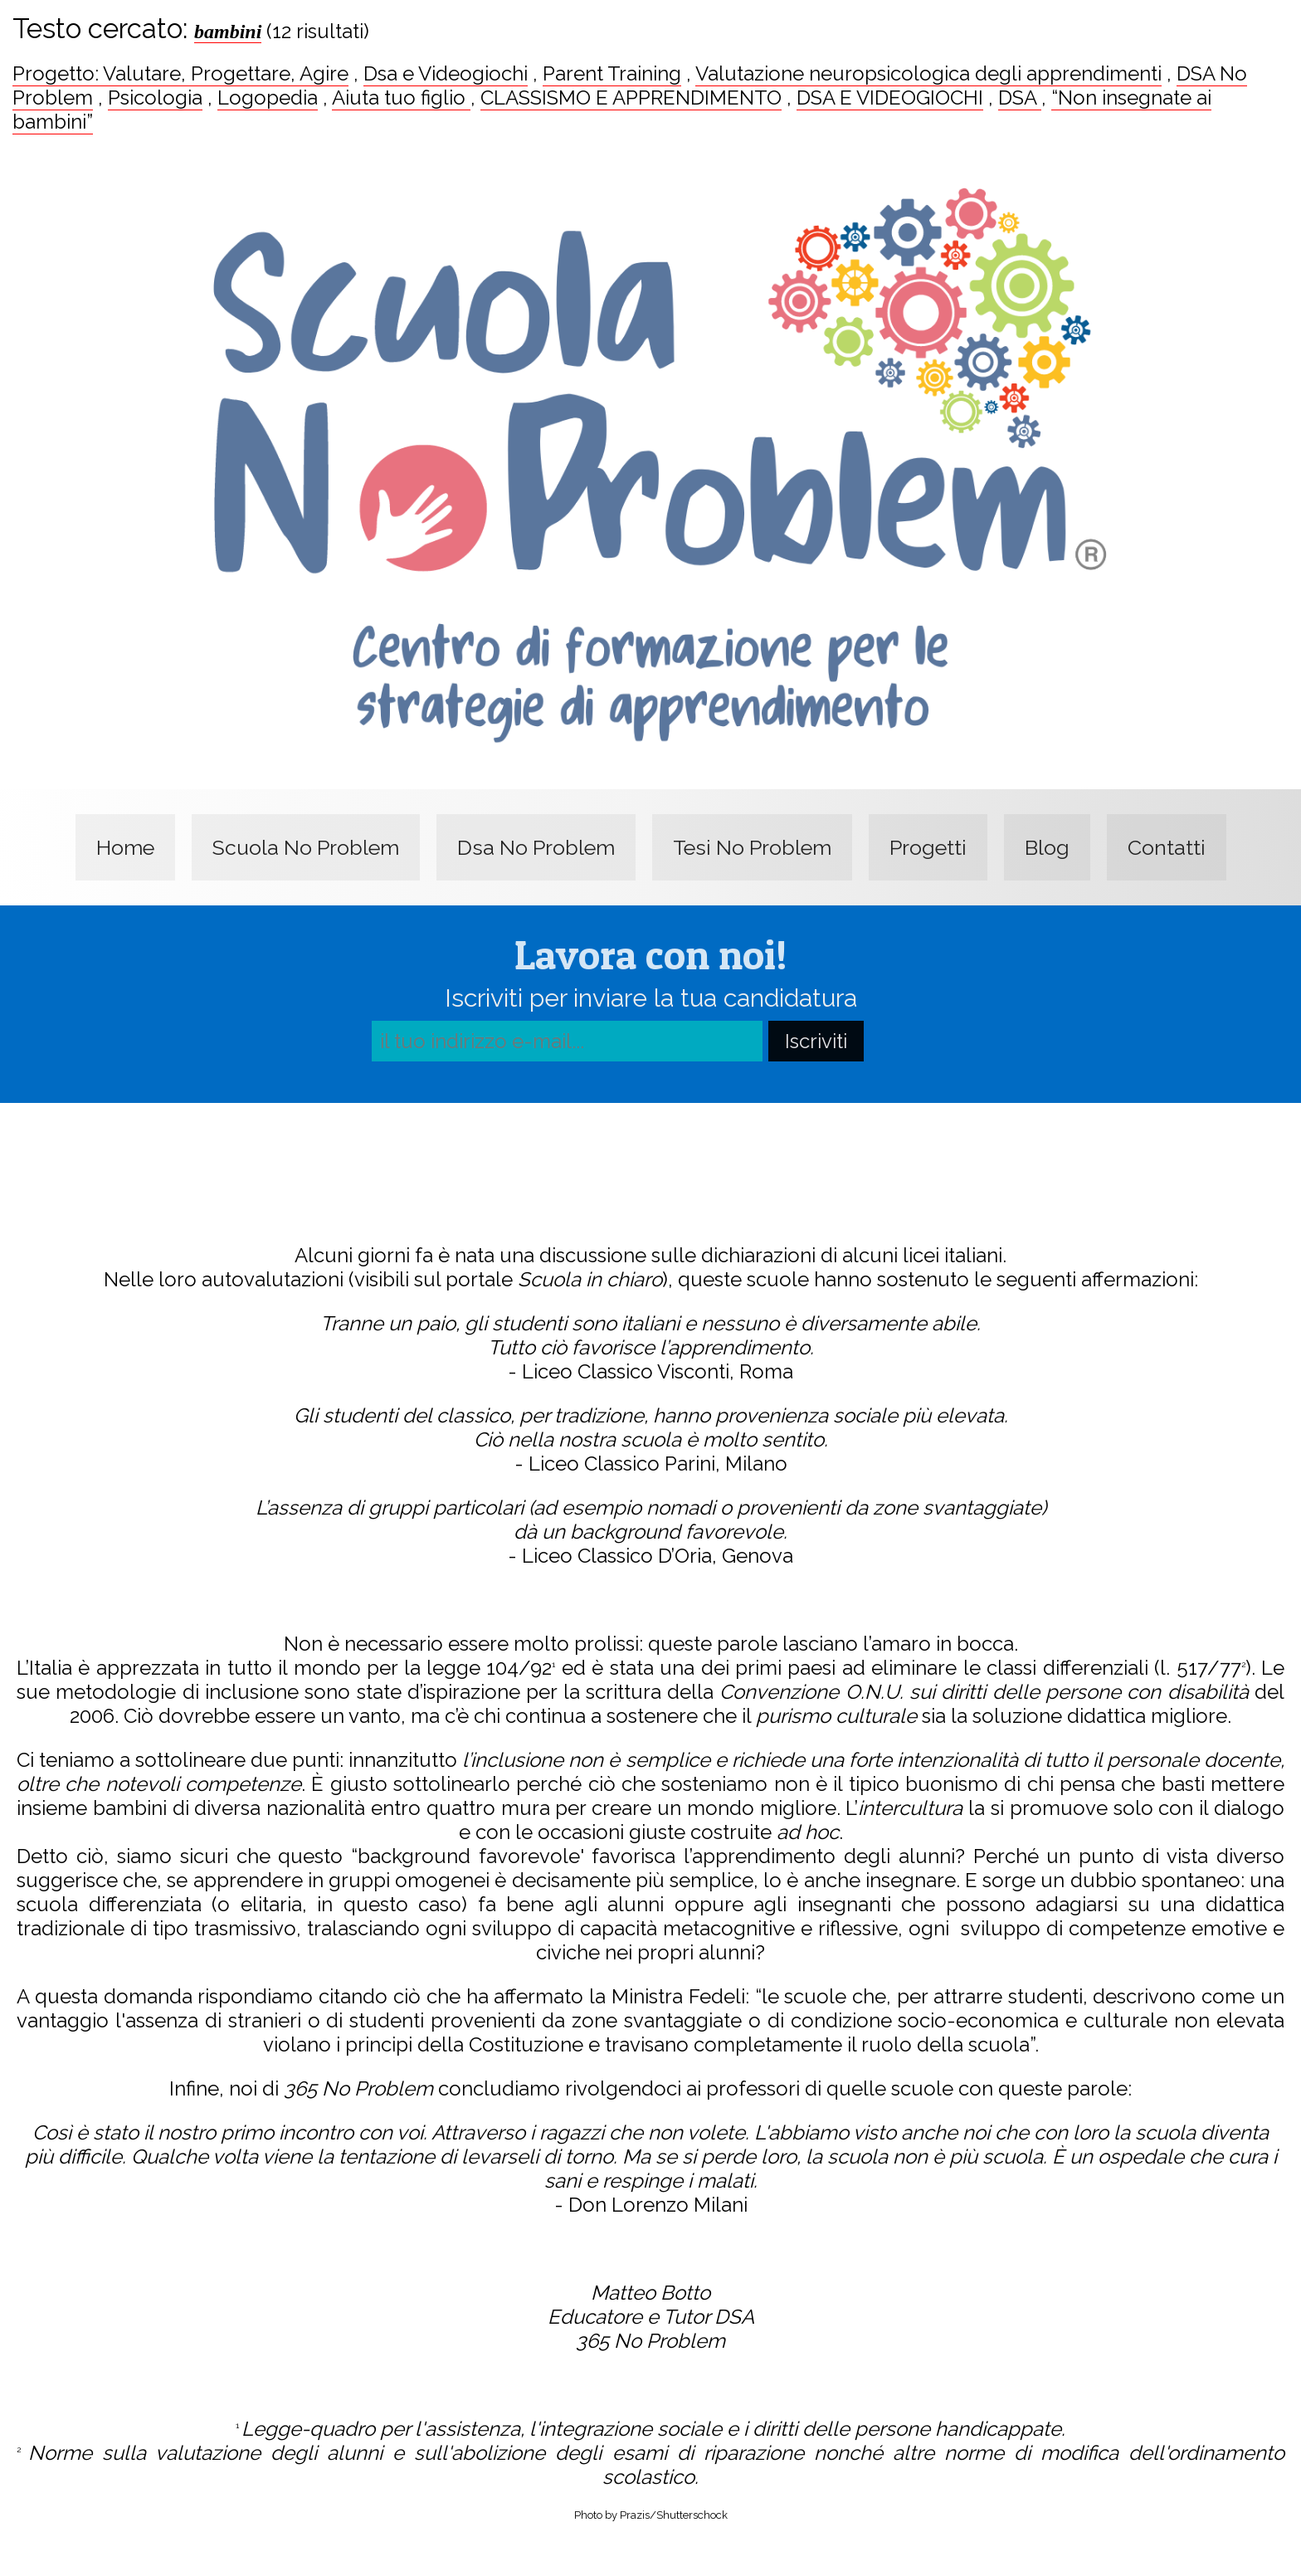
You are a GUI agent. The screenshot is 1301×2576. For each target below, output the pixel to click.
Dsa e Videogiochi (445, 73)
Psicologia (155, 97)
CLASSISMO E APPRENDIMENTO (631, 97)
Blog (1047, 847)
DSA (1019, 97)
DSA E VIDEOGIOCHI (890, 97)
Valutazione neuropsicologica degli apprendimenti (928, 73)
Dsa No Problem (536, 847)
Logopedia (267, 97)
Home (125, 847)
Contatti (1167, 847)
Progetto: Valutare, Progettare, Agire (180, 73)
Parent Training (612, 73)
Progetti (928, 847)
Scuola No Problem (305, 847)
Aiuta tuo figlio (401, 97)
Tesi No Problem (752, 847)
